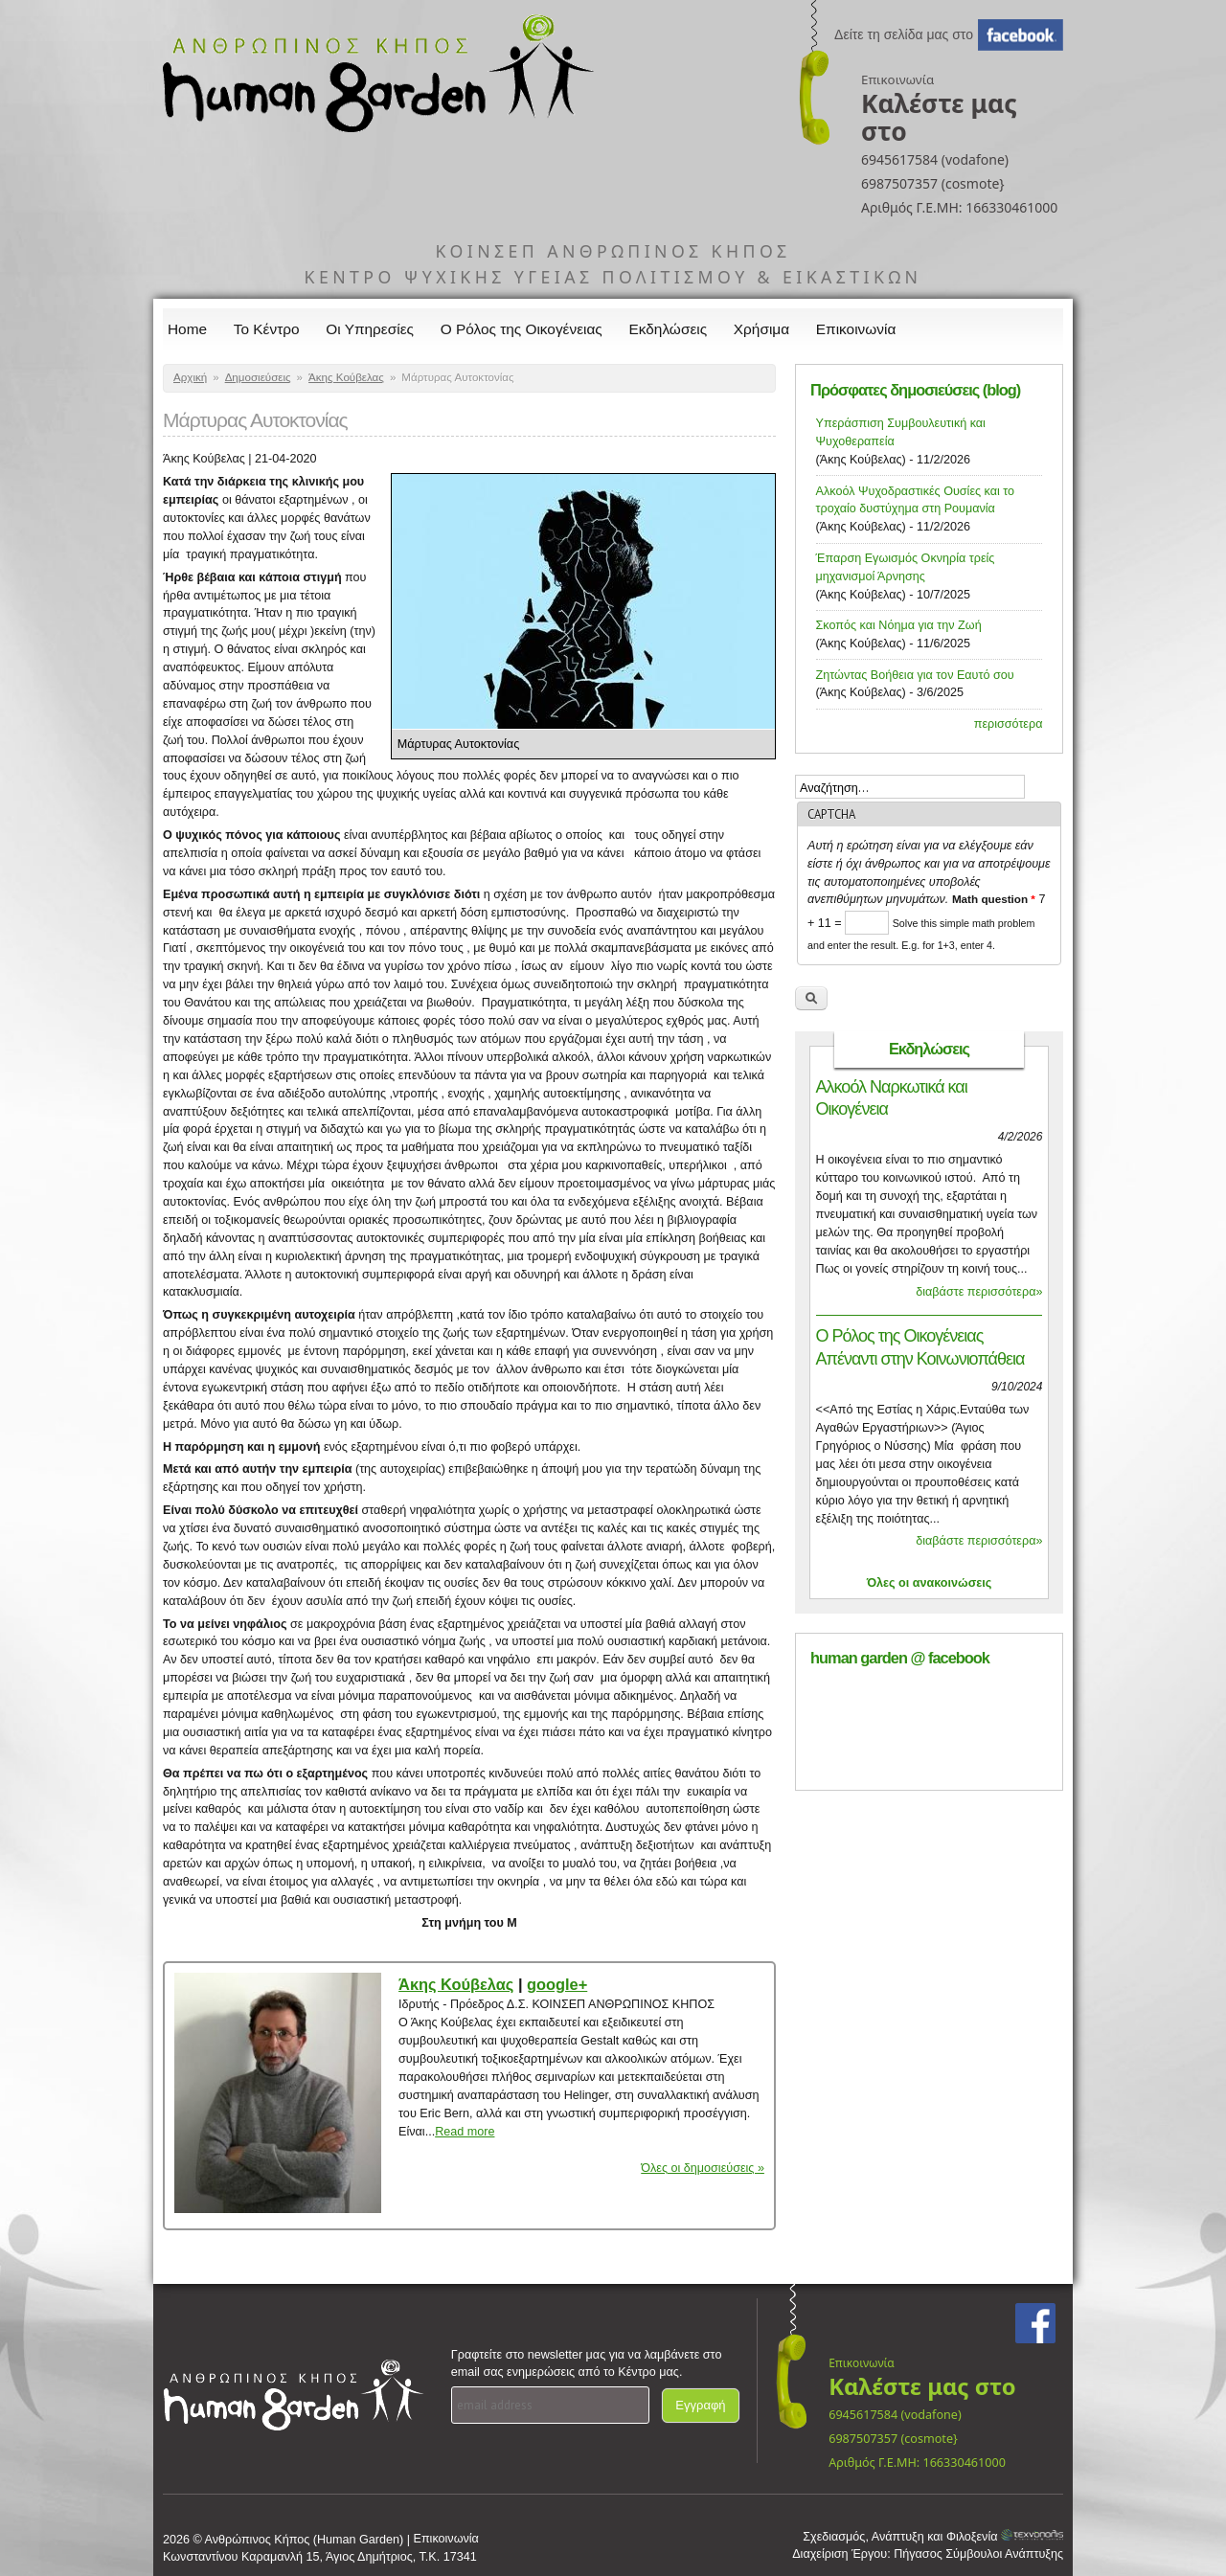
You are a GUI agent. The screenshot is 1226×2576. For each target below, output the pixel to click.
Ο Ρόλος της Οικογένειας (521, 329)
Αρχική (190, 377)
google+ (557, 1984)
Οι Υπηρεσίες (370, 329)
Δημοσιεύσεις (258, 377)
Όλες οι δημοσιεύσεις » (702, 2168)
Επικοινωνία (856, 329)
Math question (993, 899)
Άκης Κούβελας (346, 377)
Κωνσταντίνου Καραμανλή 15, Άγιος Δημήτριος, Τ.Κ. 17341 (320, 2557)
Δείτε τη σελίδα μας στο (903, 34)
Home (187, 329)
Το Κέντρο (267, 329)
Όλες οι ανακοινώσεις (929, 1583)
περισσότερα (1008, 724)
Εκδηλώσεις (668, 329)
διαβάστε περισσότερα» (979, 1292)
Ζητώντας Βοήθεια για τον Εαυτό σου (915, 675)
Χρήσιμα (761, 329)
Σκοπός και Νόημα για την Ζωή (899, 625)
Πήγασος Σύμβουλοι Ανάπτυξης (978, 2554)
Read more (464, 2131)
